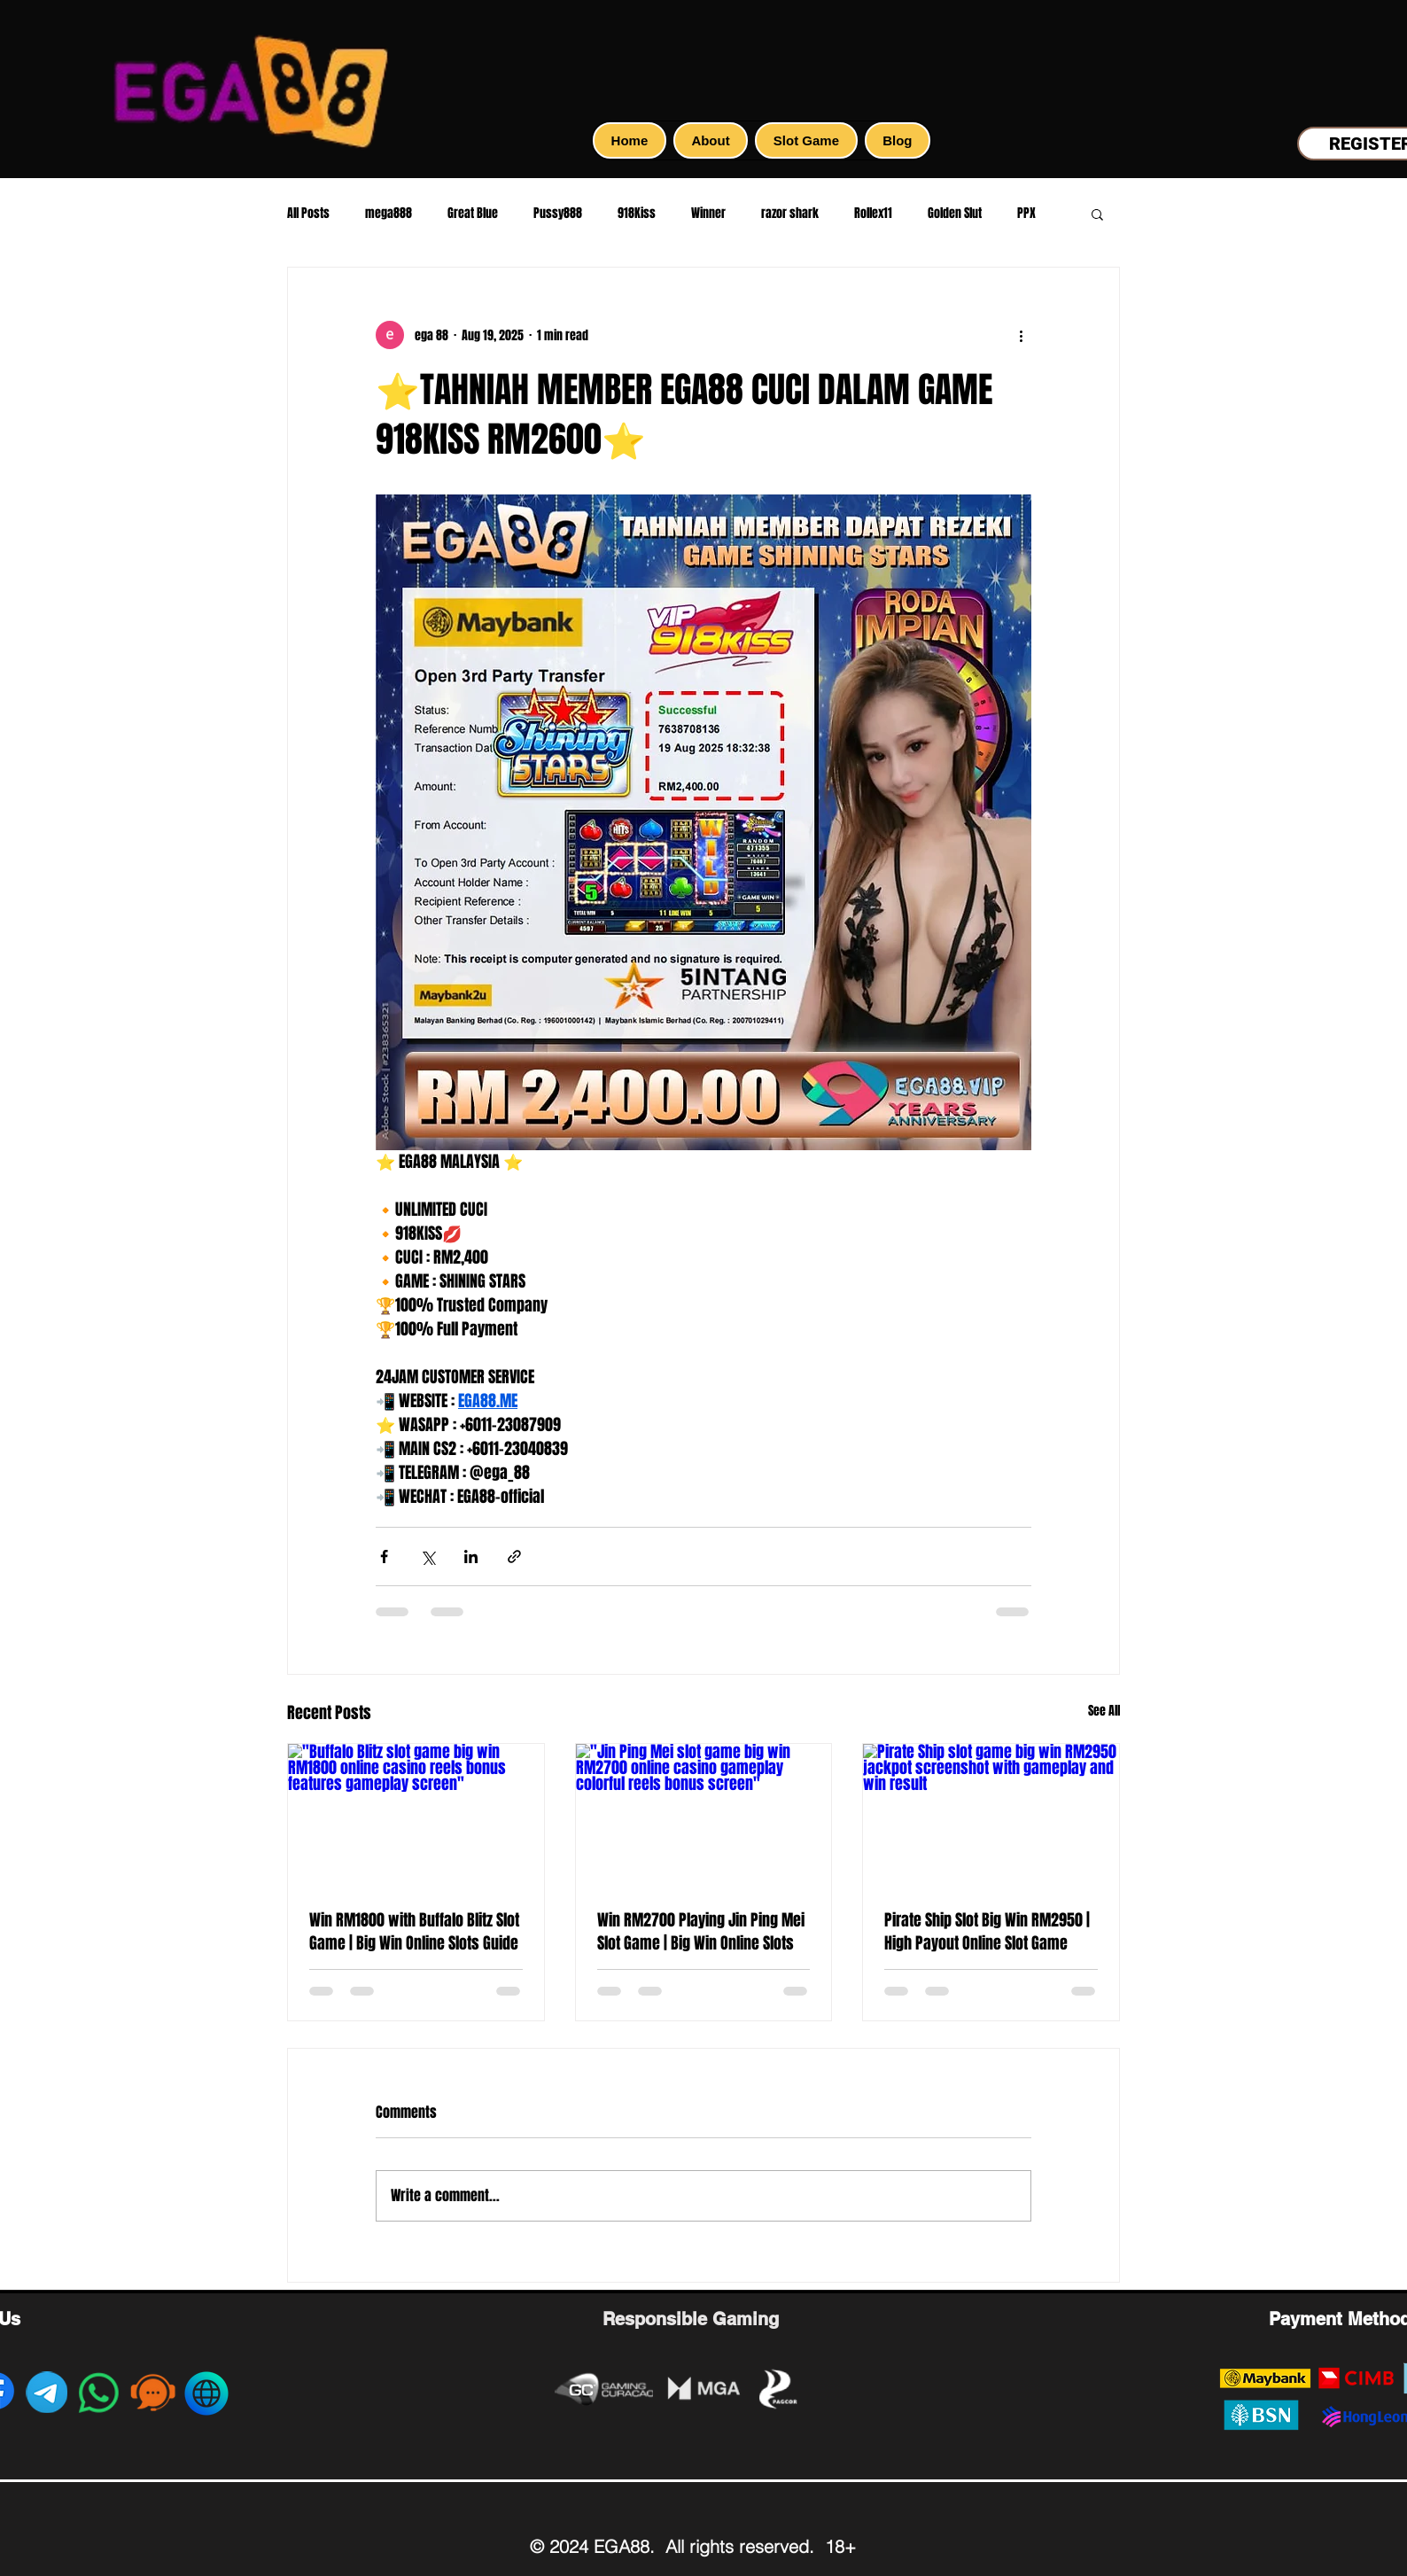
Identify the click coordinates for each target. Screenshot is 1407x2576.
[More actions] (1020, 335)
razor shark (790, 213)
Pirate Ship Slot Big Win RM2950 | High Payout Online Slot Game (987, 1932)
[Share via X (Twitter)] (427, 1556)
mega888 (388, 213)
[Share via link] (514, 1556)
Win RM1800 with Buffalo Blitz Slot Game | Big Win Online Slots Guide (414, 1932)
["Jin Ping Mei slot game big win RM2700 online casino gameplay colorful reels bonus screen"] (704, 1815)
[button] (1097, 213)
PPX (1026, 213)
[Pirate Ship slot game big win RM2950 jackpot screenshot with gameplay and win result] (991, 1815)
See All (1104, 1710)
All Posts (308, 213)
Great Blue (472, 213)
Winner (708, 213)
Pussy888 (557, 213)
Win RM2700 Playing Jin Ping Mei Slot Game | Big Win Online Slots (701, 1932)
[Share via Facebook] (384, 1556)
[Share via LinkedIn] (471, 1556)
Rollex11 (873, 213)
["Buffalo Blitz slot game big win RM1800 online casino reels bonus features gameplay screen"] (416, 1815)
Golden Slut (955, 213)
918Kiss (637, 213)
